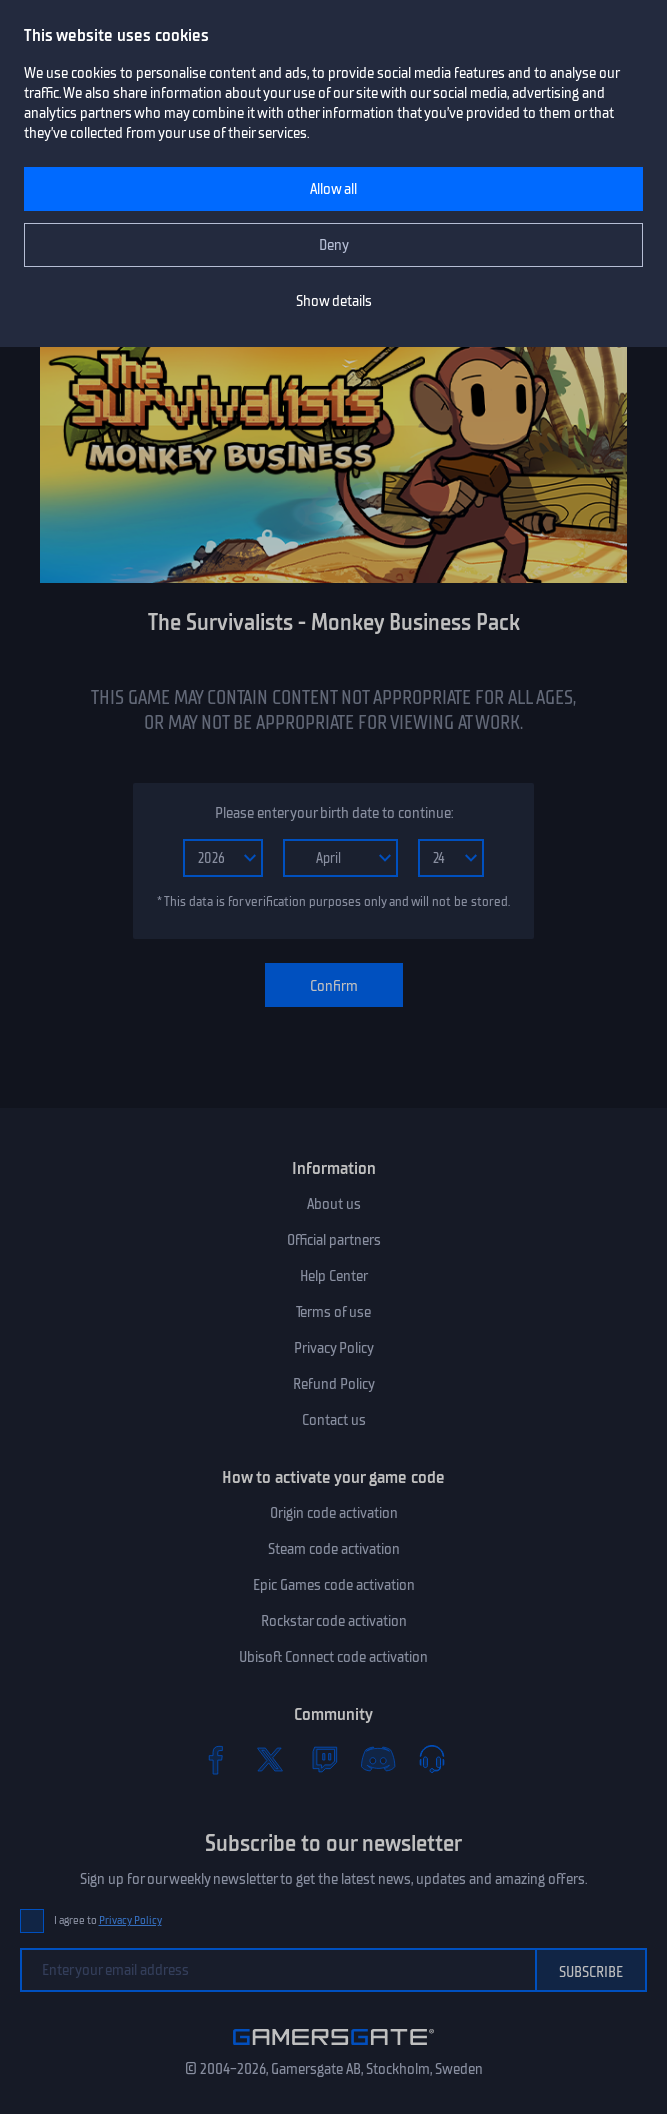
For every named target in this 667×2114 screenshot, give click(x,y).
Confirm (334, 986)
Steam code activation (334, 1549)
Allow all (333, 189)
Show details (334, 301)
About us (334, 1204)
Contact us (334, 1420)
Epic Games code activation (334, 1585)
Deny (334, 245)
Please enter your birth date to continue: (334, 813)
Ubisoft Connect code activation (333, 1657)
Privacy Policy (334, 1348)
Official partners (334, 1240)
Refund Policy (334, 1384)
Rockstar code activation (334, 1621)
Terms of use (333, 1312)
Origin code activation (334, 1513)
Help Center (334, 1276)
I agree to (108, 1920)
